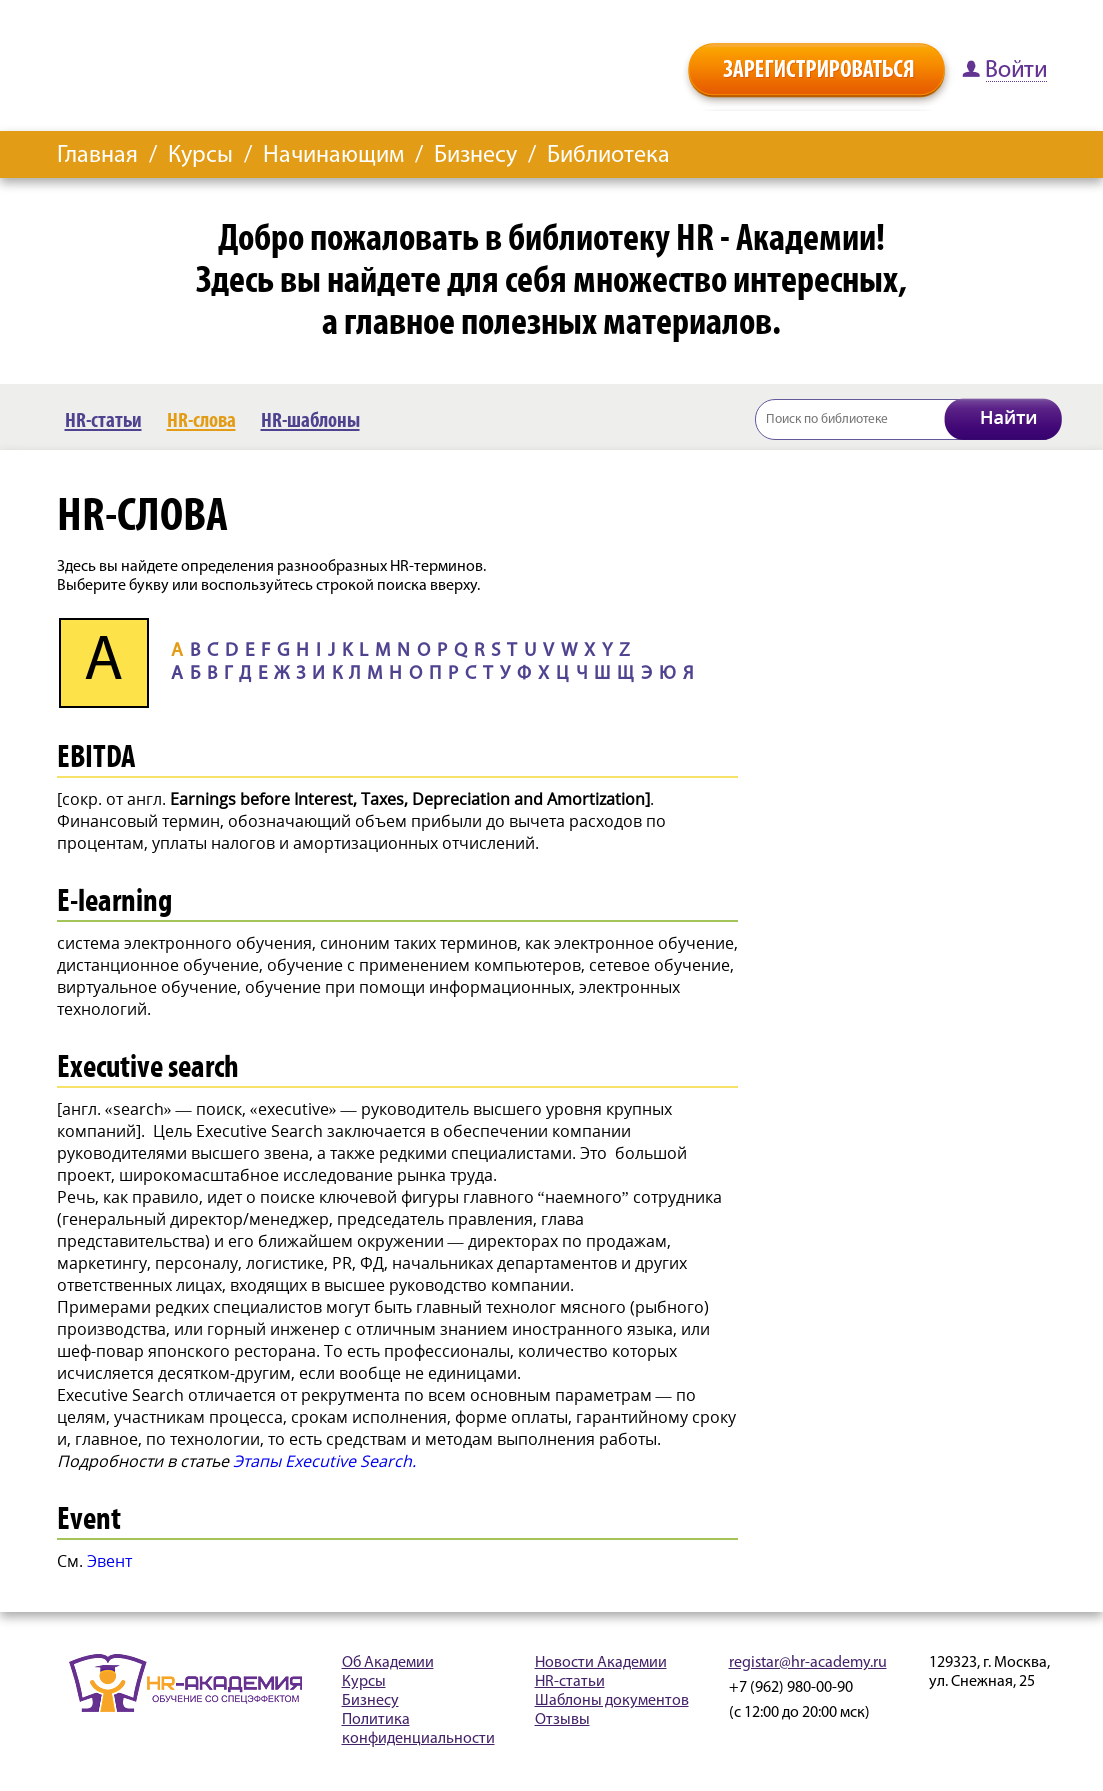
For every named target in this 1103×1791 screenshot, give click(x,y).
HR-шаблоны (310, 421)
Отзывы (562, 1720)
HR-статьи (103, 421)
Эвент (109, 1561)
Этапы (324, 1461)
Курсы (200, 156)
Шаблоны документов (612, 1701)
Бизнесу (475, 156)
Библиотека (608, 156)
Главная (97, 156)
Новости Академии (601, 1663)
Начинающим (333, 156)
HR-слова (201, 421)
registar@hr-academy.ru (808, 1663)
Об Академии (388, 1663)
